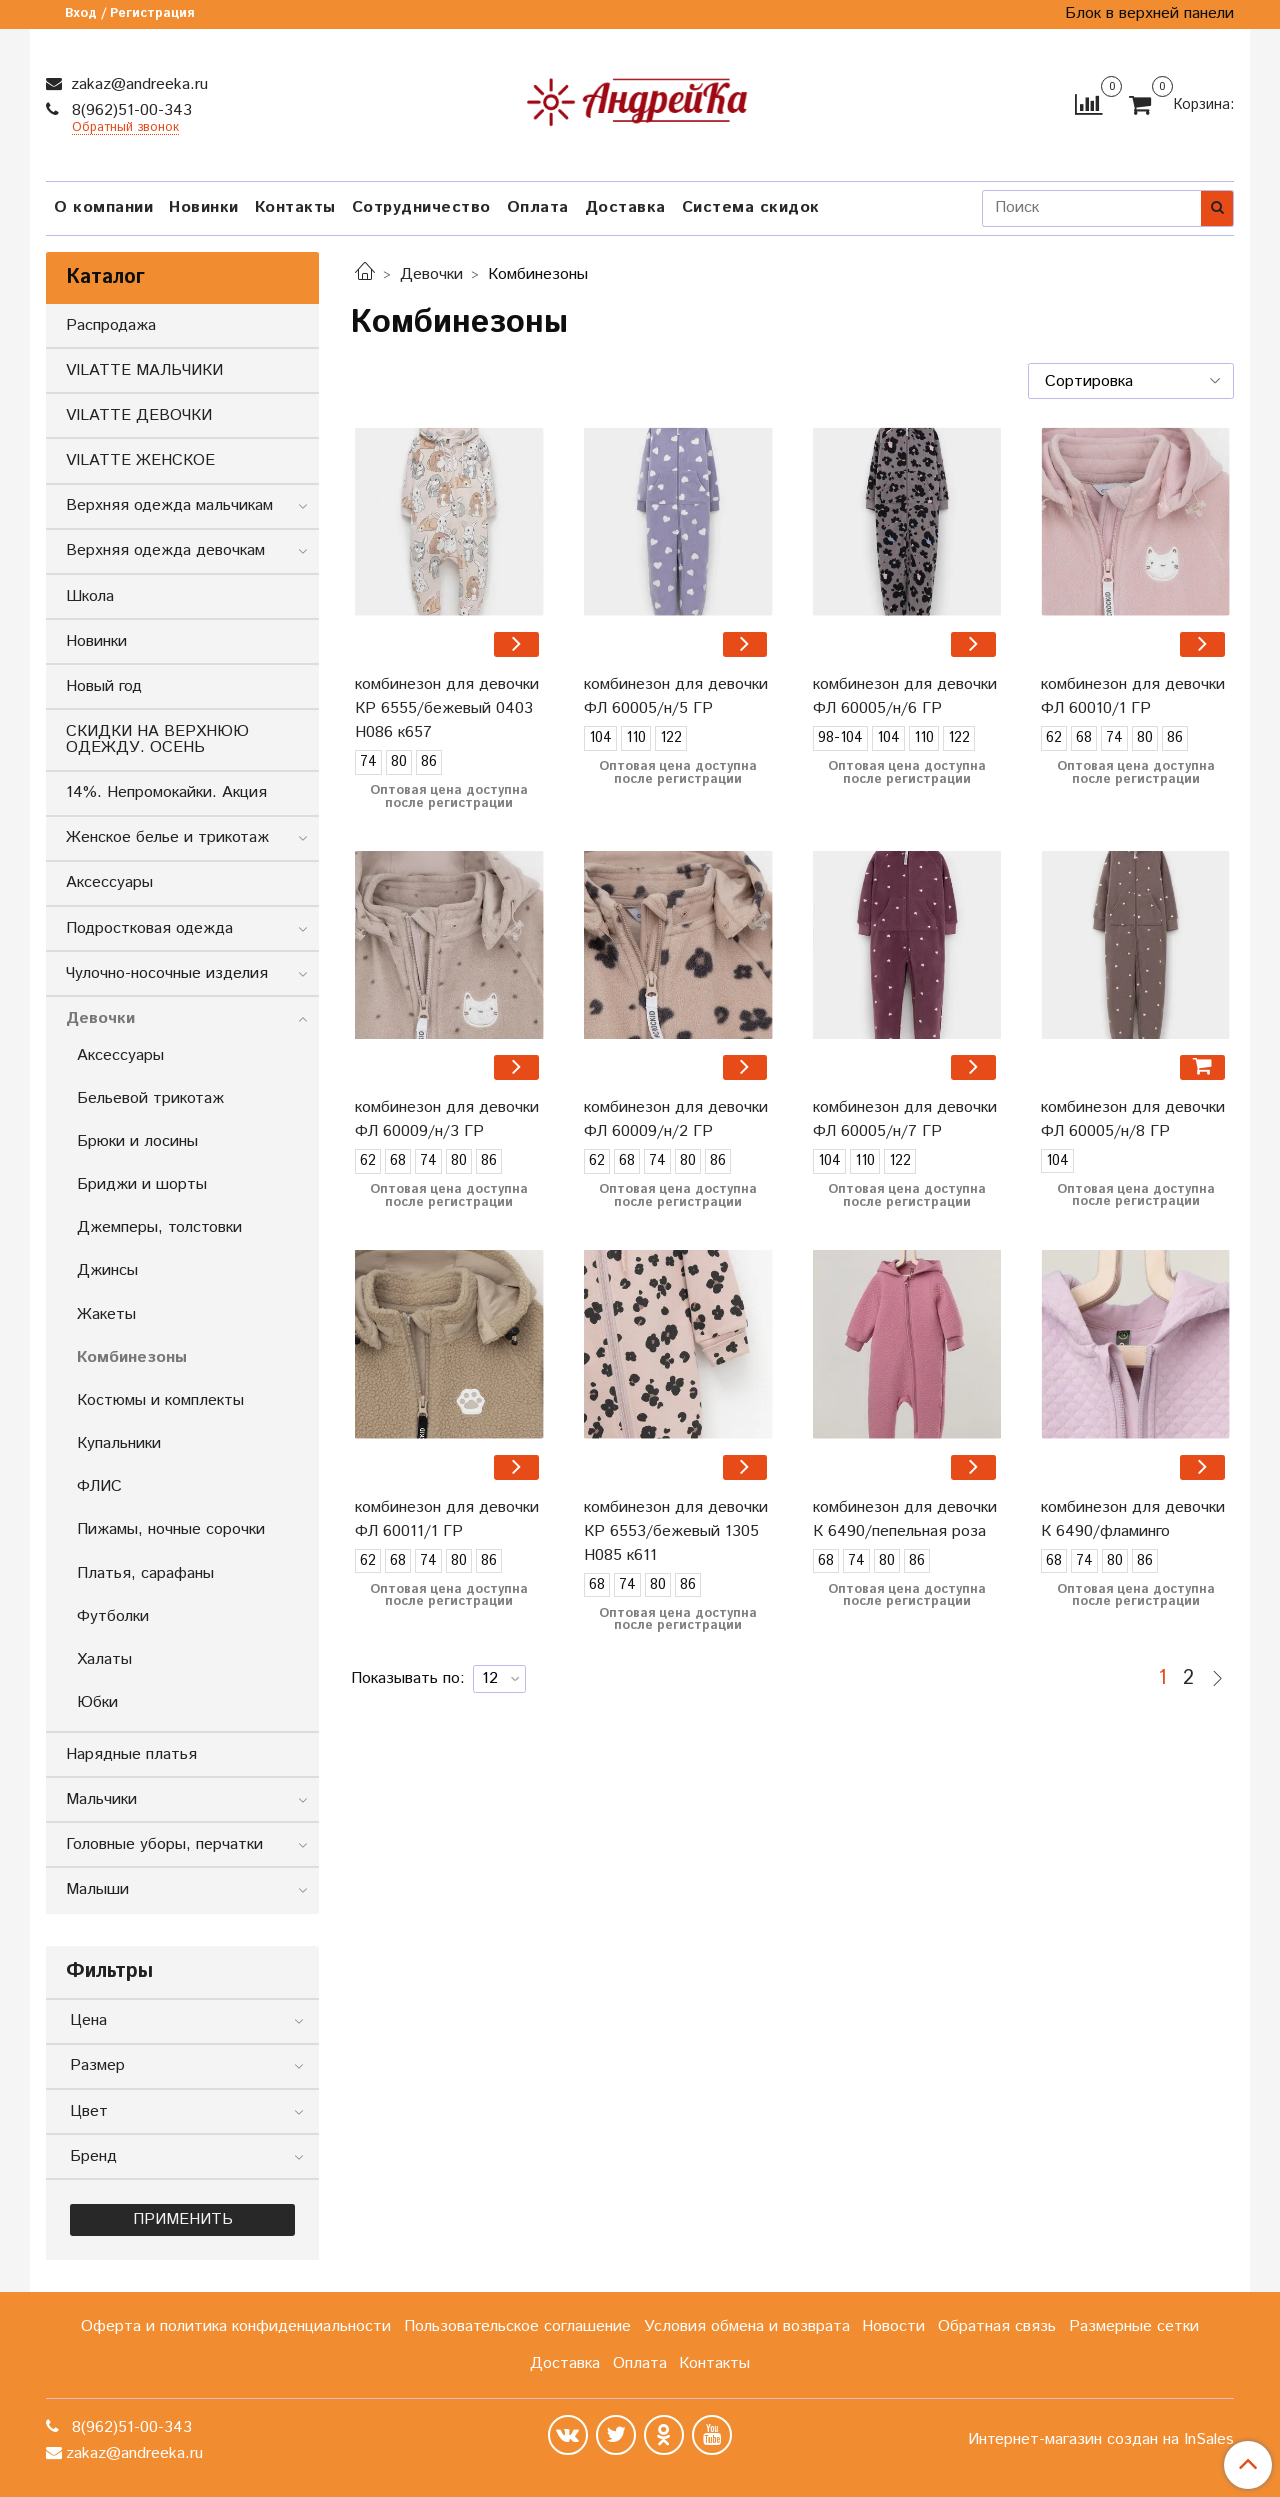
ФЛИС (99, 1486)
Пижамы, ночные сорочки (171, 1529)
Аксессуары (109, 882)
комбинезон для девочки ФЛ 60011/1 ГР (447, 1519)
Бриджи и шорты (142, 1184)
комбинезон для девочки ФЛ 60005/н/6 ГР (905, 696)
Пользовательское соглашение (517, 2326)
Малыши (97, 1889)
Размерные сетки (1134, 2326)
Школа (90, 596)
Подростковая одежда (149, 928)
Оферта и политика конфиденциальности (236, 2326)
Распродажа (111, 325)
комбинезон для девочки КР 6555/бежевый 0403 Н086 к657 (447, 708)
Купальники (119, 1443)
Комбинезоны (132, 1357)
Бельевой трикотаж (150, 1098)
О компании (103, 207)
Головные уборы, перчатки (164, 1844)
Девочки (431, 274)
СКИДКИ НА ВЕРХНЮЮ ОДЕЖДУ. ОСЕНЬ (157, 739)
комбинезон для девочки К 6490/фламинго (1133, 1519)
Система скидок (751, 207)
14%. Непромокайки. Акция (166, 792)
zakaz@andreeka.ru (137, 84)
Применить (183, 2219)
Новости (893, 2326)
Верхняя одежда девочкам (165, 550)
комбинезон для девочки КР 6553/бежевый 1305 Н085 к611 (676, 1531)
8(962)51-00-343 (129, 110)
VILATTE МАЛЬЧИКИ (144, 370)
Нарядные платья (131, 1754)
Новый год (104, 686)
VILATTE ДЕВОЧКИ (139, 415)
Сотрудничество (421, 207)
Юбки (97, 1702)
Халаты (104, 1659)
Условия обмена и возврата (747, 2326)
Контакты (295, 207)
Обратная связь (997, 2326)
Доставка (625, 207)
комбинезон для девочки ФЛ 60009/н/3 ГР (447, 1119)
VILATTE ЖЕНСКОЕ (140, 460)
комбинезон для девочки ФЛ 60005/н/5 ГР (676, 696)
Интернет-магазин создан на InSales (1101, 2440)
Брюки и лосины (137, 1141)
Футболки (113, 1616)
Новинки (204, 207)
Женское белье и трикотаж (167, 837)
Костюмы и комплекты (160, 1400)
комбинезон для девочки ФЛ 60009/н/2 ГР (676, 1119)
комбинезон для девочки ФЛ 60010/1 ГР (1133, 696)
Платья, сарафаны (145, 1573)
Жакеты (106, 1314)
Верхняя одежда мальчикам (169, 505)
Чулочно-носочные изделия (167, 973)
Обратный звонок (125, 128)
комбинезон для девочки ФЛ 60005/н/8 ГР (1133, 1119)
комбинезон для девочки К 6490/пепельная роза (905, 1519)
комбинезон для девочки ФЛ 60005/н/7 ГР (905, 1119)
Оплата (538, 207)
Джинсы (107, 1270)
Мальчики (101, 1799)
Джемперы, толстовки (159, 1227)
